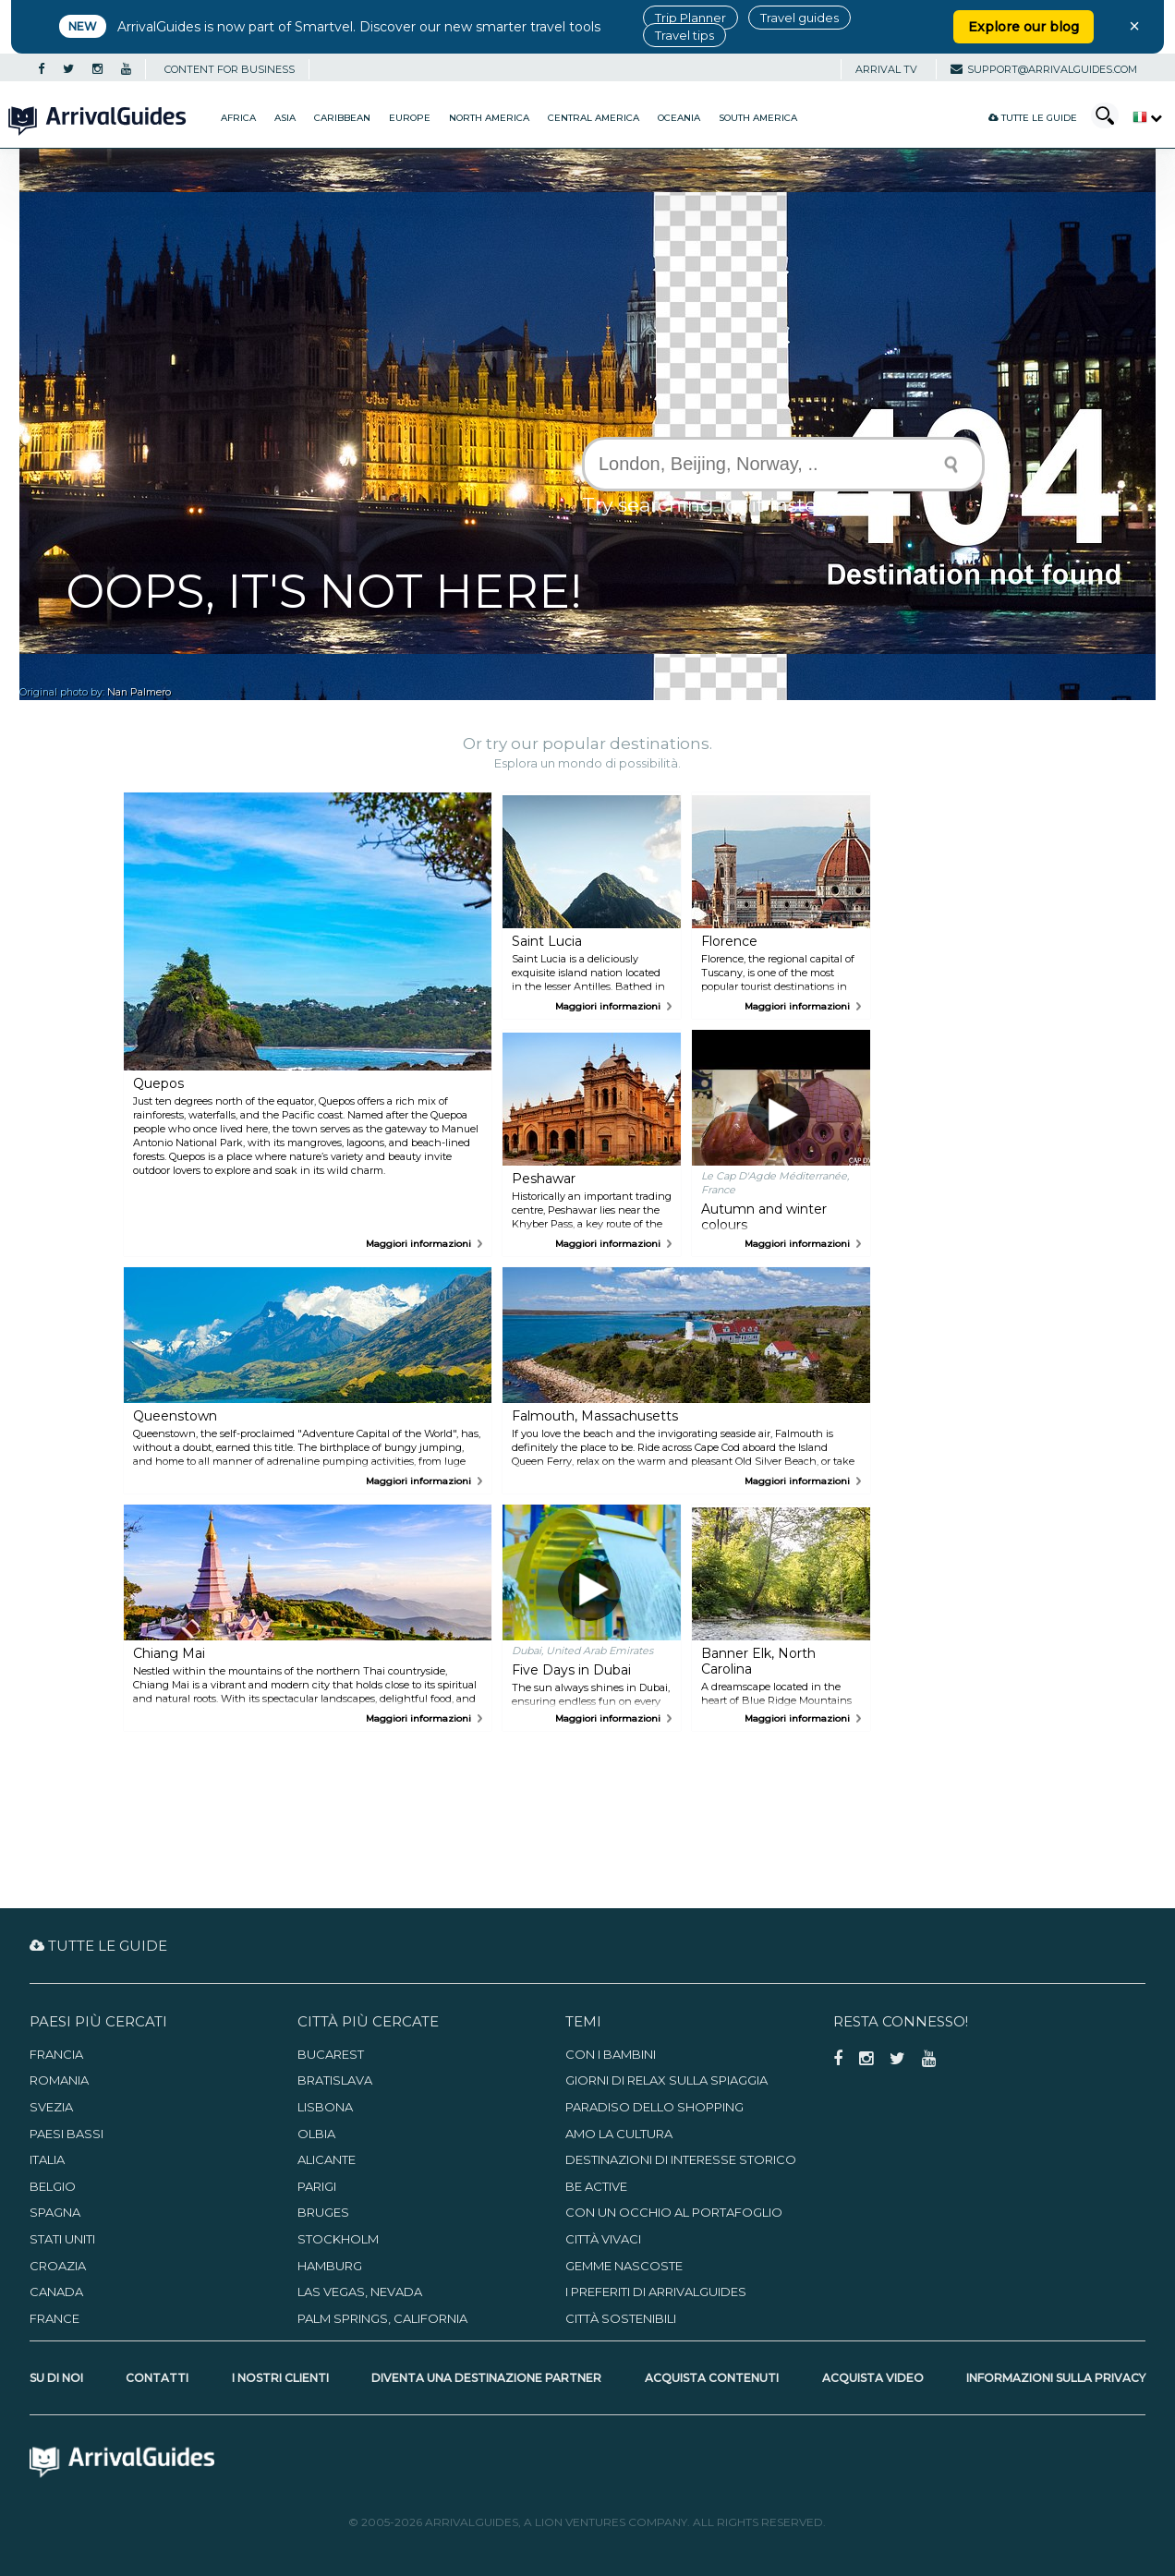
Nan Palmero (139, 692)
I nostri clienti (280, 2378)
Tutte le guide (1032, 118)
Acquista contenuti (712, 2378)
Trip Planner (690, 17)
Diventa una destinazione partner (486, 2378)
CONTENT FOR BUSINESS (229, 69)
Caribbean (342, 118)
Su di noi (56, 2378)
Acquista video (873, 2378)
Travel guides (799, 17)
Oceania (679, 118)
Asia (285, 118)
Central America (593, 118)
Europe (409, 118)
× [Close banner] (1134, 26)
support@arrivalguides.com (1044, 69)
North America (489, 118)
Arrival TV (886, 69)
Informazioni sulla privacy (1055, 2378)
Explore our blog (1023, 26)
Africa (238, 118)
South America (758, 118)
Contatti (157, 2378)
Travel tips (684, 35)
